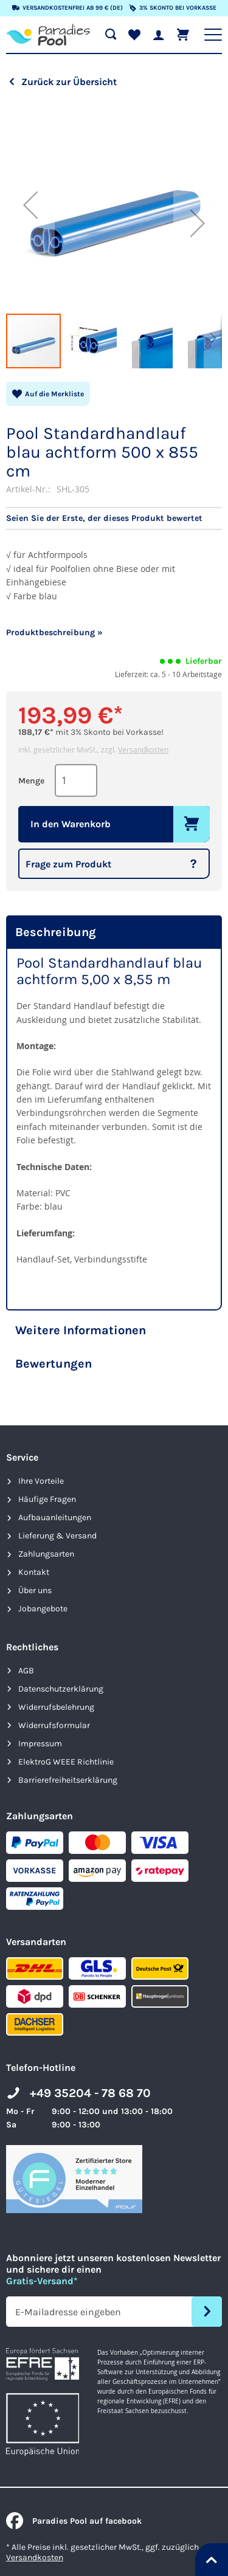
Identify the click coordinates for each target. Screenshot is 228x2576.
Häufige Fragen (47, 1499)
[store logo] (48, 35)
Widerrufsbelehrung (56, 1707)
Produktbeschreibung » (54, 632)
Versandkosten (143, 749)
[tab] (114, 932)
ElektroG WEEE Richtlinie (66, 1762)
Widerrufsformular (54, 1725)
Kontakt (33, 1572)
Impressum (40, 1743)
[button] (30, 204)
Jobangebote (42, 1608)
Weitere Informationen (80, 1330)
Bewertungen (53, 1364)
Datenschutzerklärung (60, 1689)
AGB (26, 1670)
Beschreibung (55, 932)
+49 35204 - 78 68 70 (90, 2093)
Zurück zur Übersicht (69, 82)
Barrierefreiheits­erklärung (67, 1780)
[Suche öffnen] (110, 34)
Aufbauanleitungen (54, 1517)
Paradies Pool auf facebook (74, 2521)
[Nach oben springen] (211, 2559)
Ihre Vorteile (41, 1481)
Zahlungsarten (46, 1554)
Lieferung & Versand (57, 1536)
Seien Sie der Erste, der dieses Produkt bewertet (104, 518)
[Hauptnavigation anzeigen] (213, 35)
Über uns (35, 1590)
